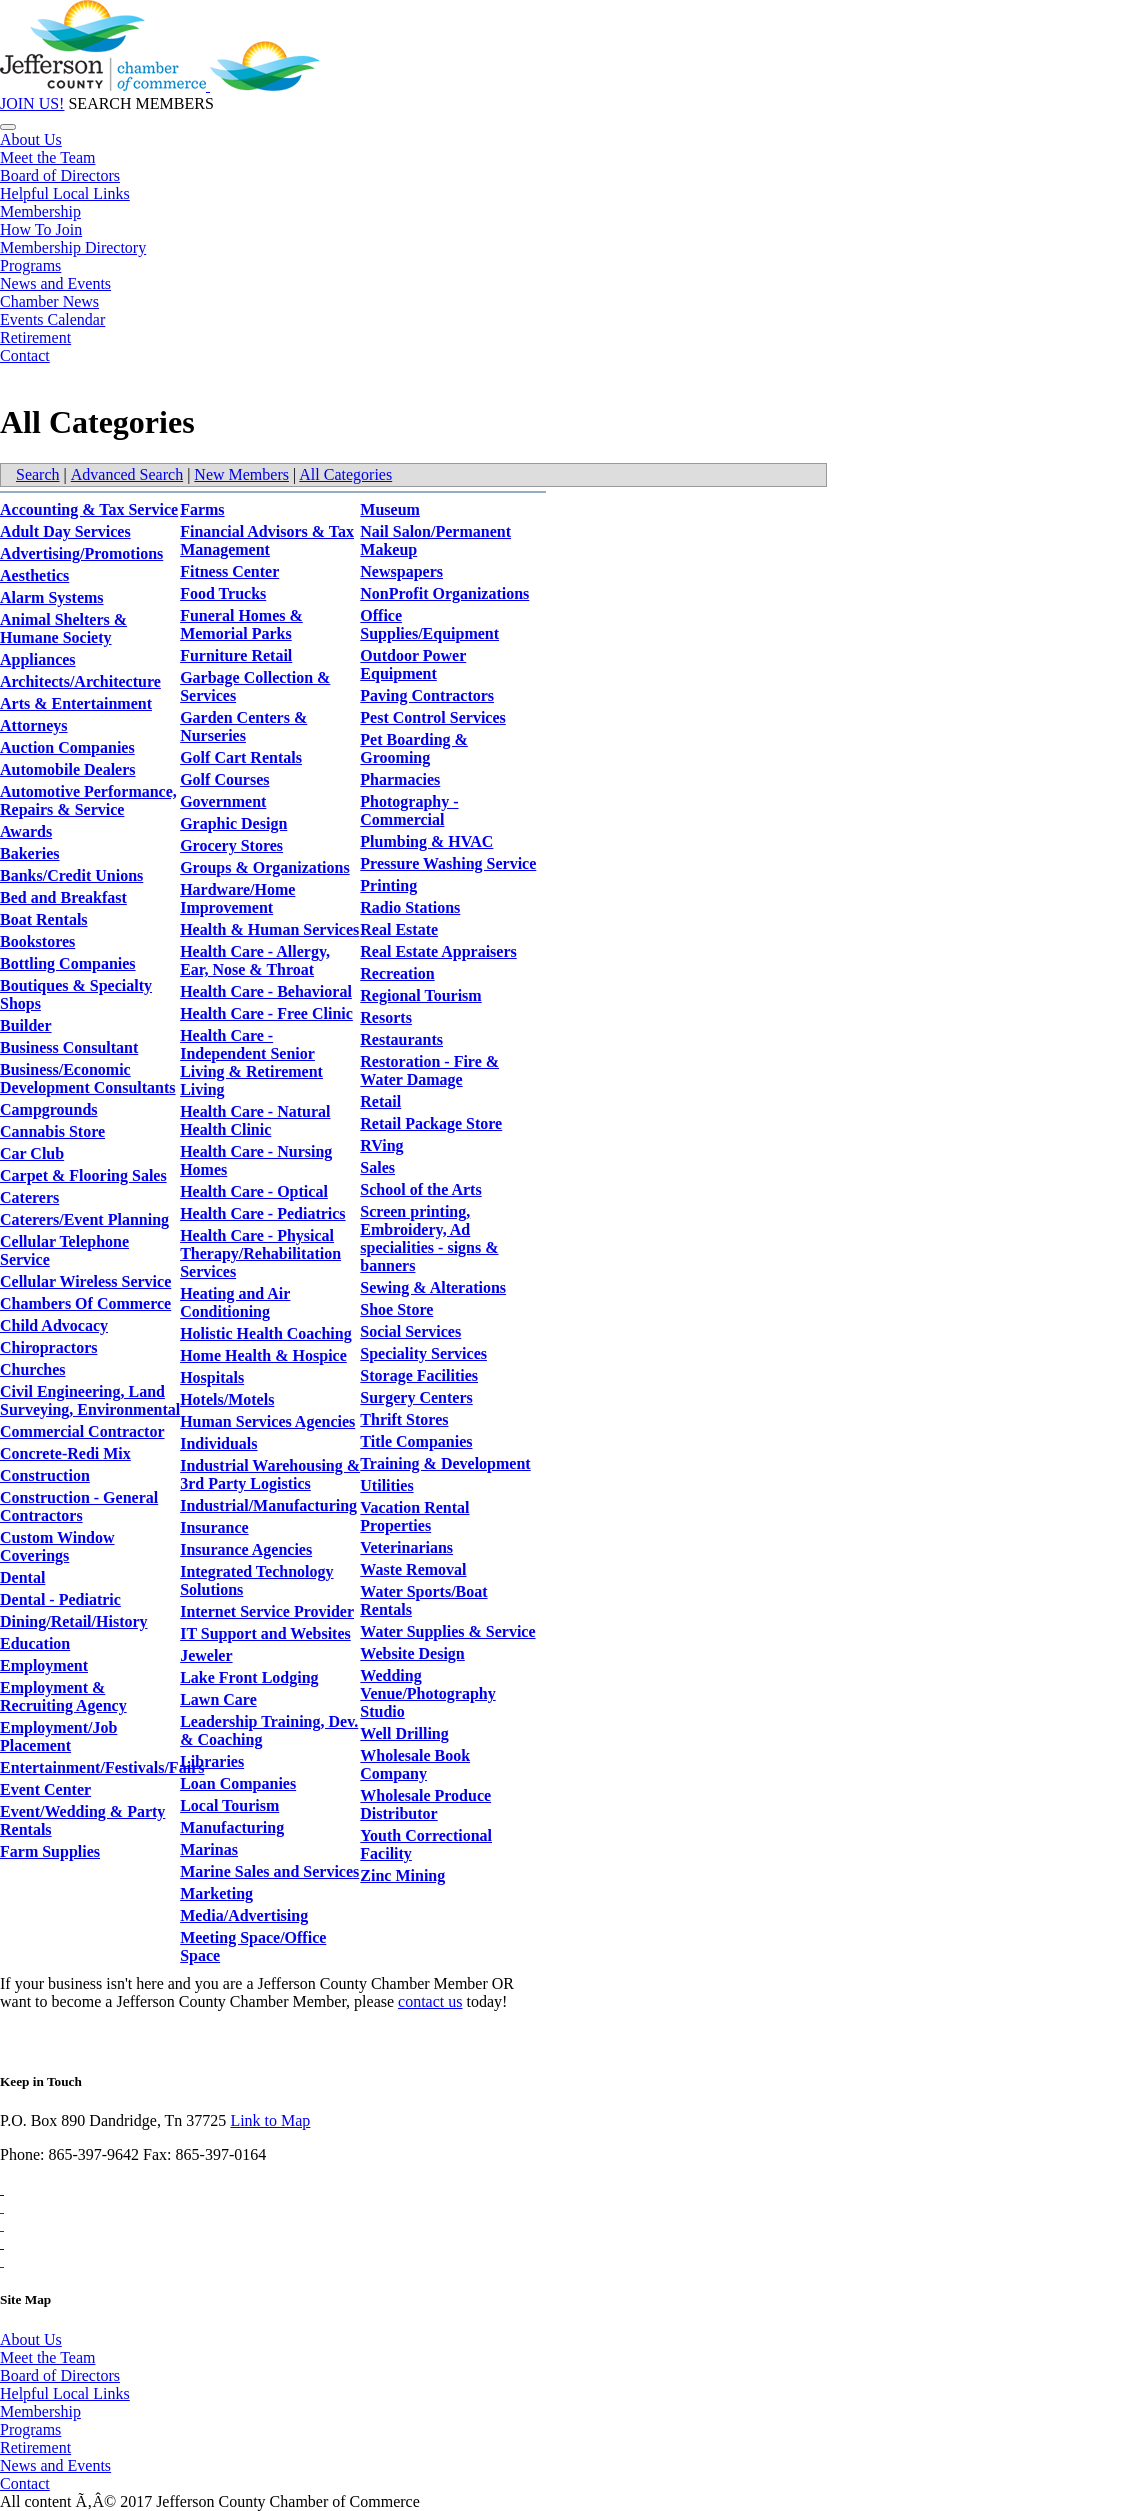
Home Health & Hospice (263, 1355)
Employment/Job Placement (58, 1736)
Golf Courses (224, 779)
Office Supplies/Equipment (429, 624)
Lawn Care (218, 1699)
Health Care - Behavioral (266, 991)
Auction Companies (67, 747)
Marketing (216, 1893)
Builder (26, 1025)
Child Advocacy (54, 1325)
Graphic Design (233, 823)
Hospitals (212, 1377)
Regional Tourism (420, 995)
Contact (25, 355)
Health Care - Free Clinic (266, 1013)
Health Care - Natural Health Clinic (255, 1120)
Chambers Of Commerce (85, 1303)
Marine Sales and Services (269, 1871)
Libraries (212, 1761)
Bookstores (37, 941)
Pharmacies (400, 779)
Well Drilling (404, 1733)
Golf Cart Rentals (241, 757)
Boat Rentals (44, 919)
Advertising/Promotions (81, 553)
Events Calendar (52, 319)
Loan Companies (238, 1783)
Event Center (45, 1789)
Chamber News (49, 301)
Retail (380, 1101)
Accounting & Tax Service (89, 509)
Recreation (397, 973)
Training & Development (445, 1463)
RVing (381, 1145)
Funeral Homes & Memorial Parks (241, 624)
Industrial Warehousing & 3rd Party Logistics (270, 1474)
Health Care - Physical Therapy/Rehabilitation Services (260, 1253)
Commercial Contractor (82, 1431)
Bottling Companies (68, 963)
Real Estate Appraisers (438, 951)
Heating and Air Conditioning (235, 1302)
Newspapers (401, 571)
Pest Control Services (432, 717)
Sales (377, 1167)
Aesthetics (34, 575)
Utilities (386, 1485)
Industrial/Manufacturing (268, 1505)
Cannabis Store (52, 1131)
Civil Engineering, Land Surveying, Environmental (90, 1400)
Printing (388, 885)
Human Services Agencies (267, 1421)
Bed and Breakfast (63, 897)
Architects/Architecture (80, 681)
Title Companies (416, 1441)
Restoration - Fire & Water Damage (429, 1070)
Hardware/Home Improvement (237, 898)
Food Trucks (223, 593)
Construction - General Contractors (79, 1506)
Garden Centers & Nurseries (243, 726)
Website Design (412, 1653)
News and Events (55, 283)
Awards (26, 831)
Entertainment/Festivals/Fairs (102, 1767)
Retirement (35, 337)
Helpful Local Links (65, 193)
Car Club (32, 1153)
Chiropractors (48, 1347)
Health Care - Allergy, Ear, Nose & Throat (255, 960)
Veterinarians (406, 1547)
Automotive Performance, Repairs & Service (88, 800)
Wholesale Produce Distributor (425, 1804)
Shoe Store (396, 1309)
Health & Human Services (269, 929)
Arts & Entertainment (76, 703)
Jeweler (206, 1655)
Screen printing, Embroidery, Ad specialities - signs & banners (429, 1238)
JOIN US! (32, 103)
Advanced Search (127, 474)
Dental (22, 1577)
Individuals (218, 1443)
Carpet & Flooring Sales (83, 1175)
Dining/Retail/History (74, 1621)
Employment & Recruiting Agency (63, 1696)
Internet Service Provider (267, 1611)
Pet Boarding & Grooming (414, 748)
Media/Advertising (244, 1915)
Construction (45, 1475)
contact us (430, 2001)
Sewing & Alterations (433, 1287)
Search (38, 474)
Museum (390, 509)
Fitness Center (229, 571)
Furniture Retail (236, 655)
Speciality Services (423, 1353)
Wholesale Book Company (415, 1764)
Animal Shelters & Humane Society (63, 628)
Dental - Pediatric (60, 1599)
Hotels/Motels (227, 1399)
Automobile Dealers (68, 769)
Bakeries (30, 853)
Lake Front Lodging (249, 1677)
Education (35, 1643)
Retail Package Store (431, 1123)
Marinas (209, 1849)
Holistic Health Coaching (266, 1333)
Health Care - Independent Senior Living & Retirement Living (251, 1062)
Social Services (410, 1331)
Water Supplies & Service (447, 1631)
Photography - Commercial (409, 810)
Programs (30, 265)
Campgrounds (49, 1109)
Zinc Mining (402, 1875)
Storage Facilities (419, 1375)
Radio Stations (410, 907)
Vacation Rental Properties (414, 1516)
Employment (44, 1665)
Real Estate (399, 929)
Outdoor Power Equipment (413, 664)
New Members (241, 474)
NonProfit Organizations (444, 593)
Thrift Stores (404, 1419)
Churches (33, 1369)
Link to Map (270, 2120)
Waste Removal (413, 1569)
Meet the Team (47, 157)
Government (223, 801)
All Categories (345, 474)
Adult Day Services (65, 531)
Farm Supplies (50, 1851)
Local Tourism (229, 1805)
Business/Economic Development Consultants (88, 1078)
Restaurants (401, 1039)
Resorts (386, 1017)
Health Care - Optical (254, 1191)
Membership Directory (73, 247)
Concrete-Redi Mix (65, 1453)
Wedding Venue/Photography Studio (427, 1693)
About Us (31, 139)
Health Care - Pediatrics (262, 1213)
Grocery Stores (231, 845)
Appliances (38, 659)
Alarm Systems (52, 597)
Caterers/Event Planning (84, 1219)
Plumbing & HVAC (426, 841)
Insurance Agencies (246, 1549)
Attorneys (34, 725)
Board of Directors (60, 175)
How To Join (41, 229)
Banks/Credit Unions (71, 875)
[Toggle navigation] (8, 127)
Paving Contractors (427, 695)
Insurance (214, 1527)
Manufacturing (232, 1827)
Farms (202, 509)
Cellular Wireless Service (85, 1281)
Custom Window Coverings (57, 1546)
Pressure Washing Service (448, 863)
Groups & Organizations (265, 867)
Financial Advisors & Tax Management (267, 540)
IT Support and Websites (265, 1633)
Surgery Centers (416, 1397)
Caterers (29, 1197)
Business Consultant (69, 1047)
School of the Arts (420, 1189)
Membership (40, 211)
